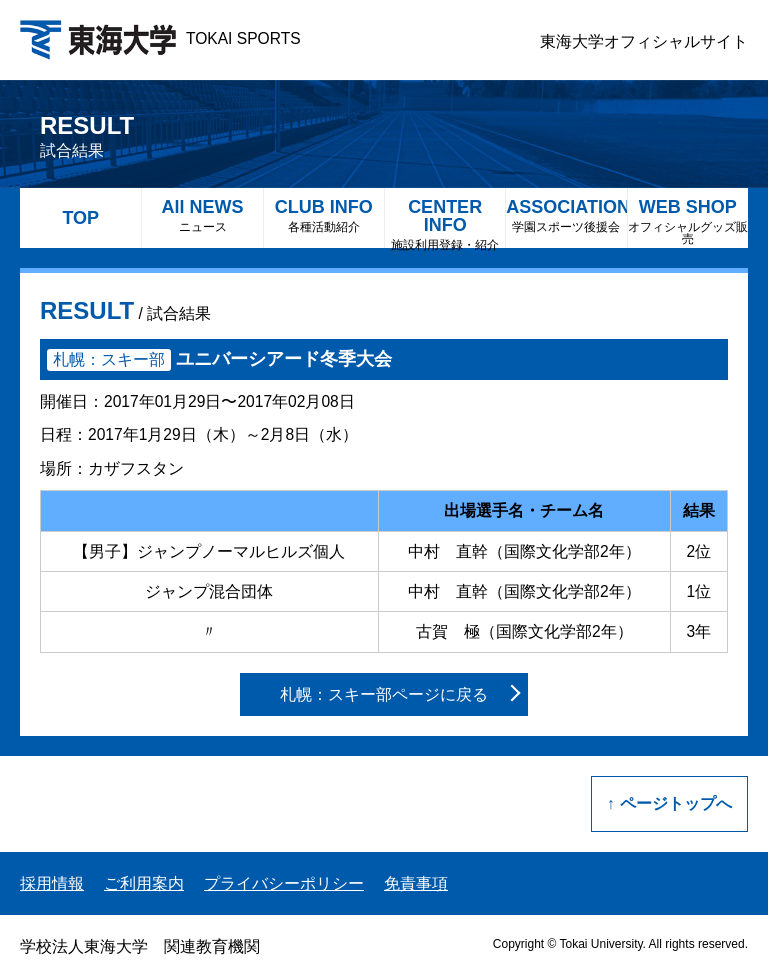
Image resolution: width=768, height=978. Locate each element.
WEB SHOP (688, 221)
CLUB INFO (324, 215)
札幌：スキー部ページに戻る (384, 694)
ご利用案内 (144, 883)
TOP (80, 218)
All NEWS (202, 215)
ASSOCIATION (566, 215)
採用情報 (52, 883)
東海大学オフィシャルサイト (644, 41)
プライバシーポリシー (284, 883)
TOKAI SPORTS (160, 38)
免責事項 (416, 883)
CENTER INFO (445, 222)
